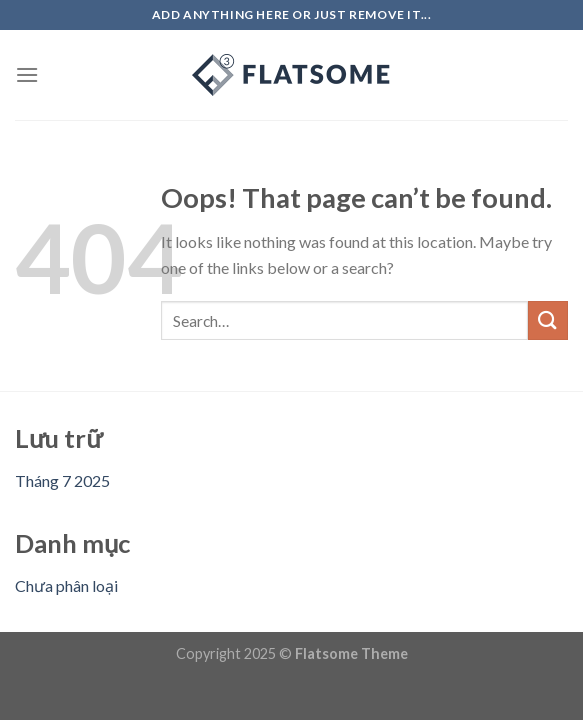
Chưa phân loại (66, 585)
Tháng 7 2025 (62, 480)
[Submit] (548, 320)
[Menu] (27, 74)
